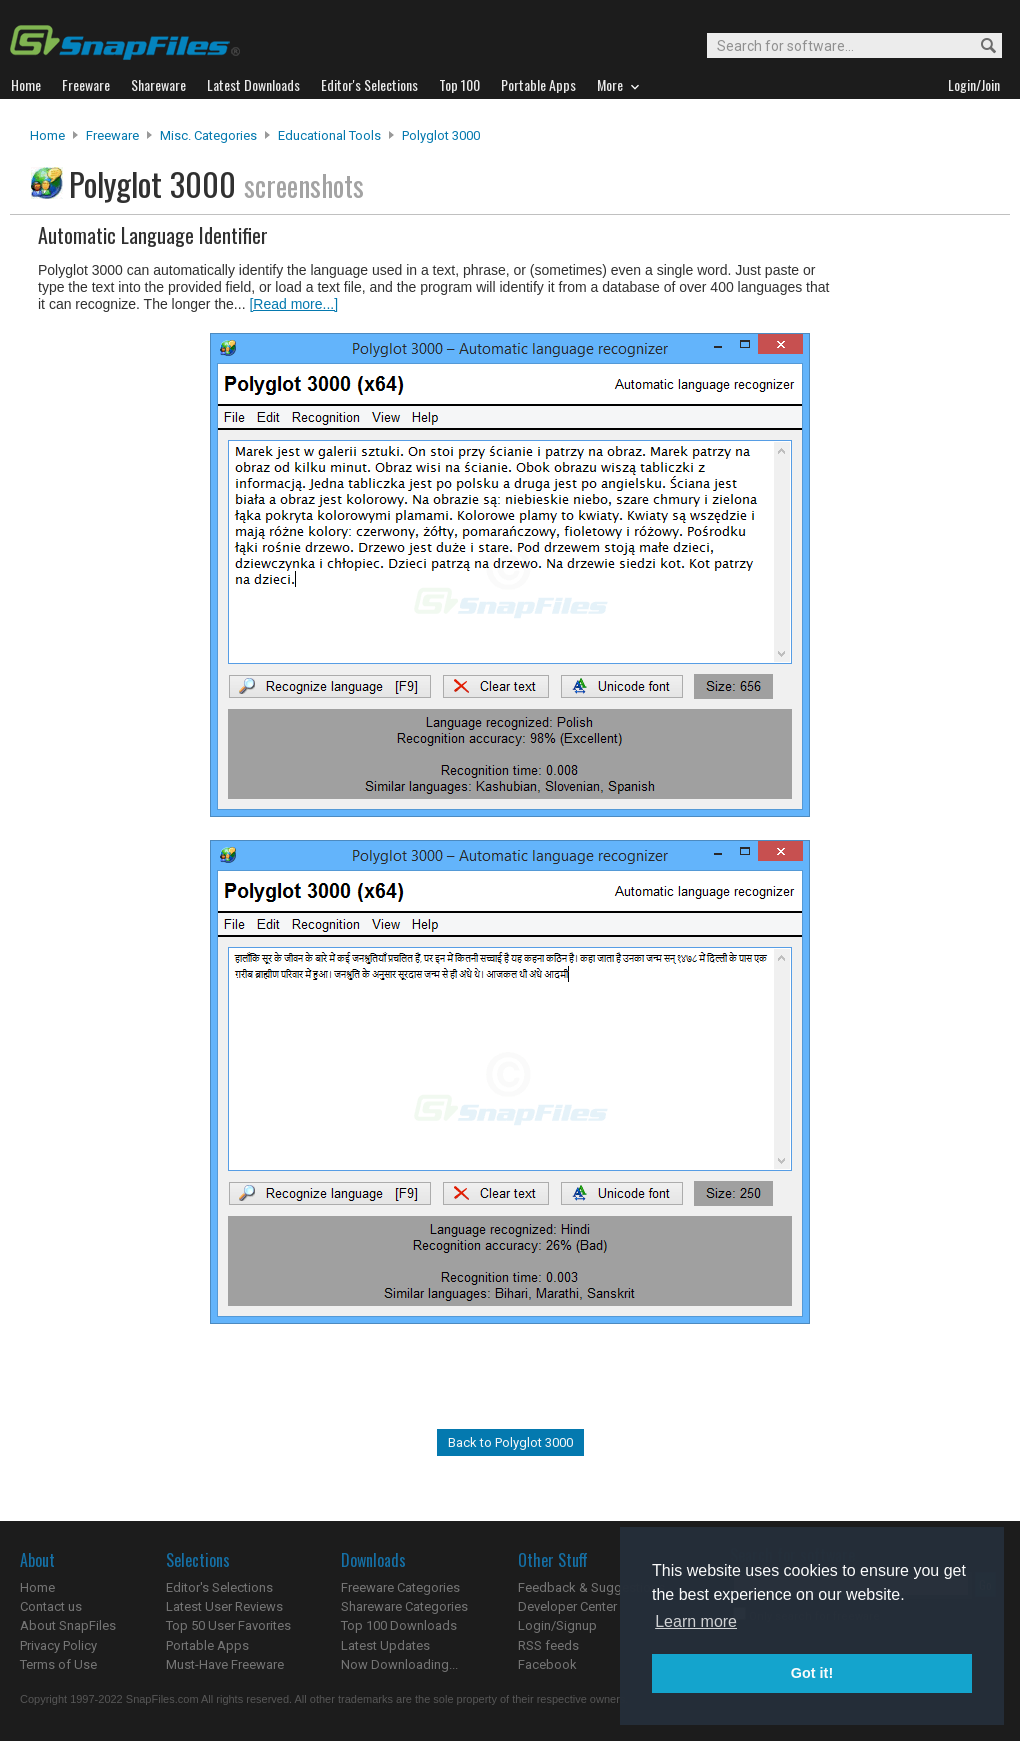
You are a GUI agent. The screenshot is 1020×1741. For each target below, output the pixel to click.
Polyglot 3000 (441, 135)
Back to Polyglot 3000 (510, 1442)
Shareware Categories (404, 1606)
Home (47, 135)
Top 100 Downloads (399, 1625)
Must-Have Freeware (225, 1664)
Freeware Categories (400, 1587)
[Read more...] (293, 304)
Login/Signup (557, 1625)
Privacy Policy (58, 1645)
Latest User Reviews (224, 1606)
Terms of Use (58, 1664)
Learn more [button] (696, 1621)
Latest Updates (385, 1645)
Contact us (51, 1606)
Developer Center (567, 1606)
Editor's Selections (219, 1587)
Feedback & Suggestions (591, 1587)
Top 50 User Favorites (228, 1625)
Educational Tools (329, 135)
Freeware (112, 135)
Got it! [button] (812, 1673)
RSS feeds (548, 1645)
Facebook (547, 1664)
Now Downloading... (399, 1664)
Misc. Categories (208, 135)
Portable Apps (207, 1645)
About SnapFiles (68, 1625)
